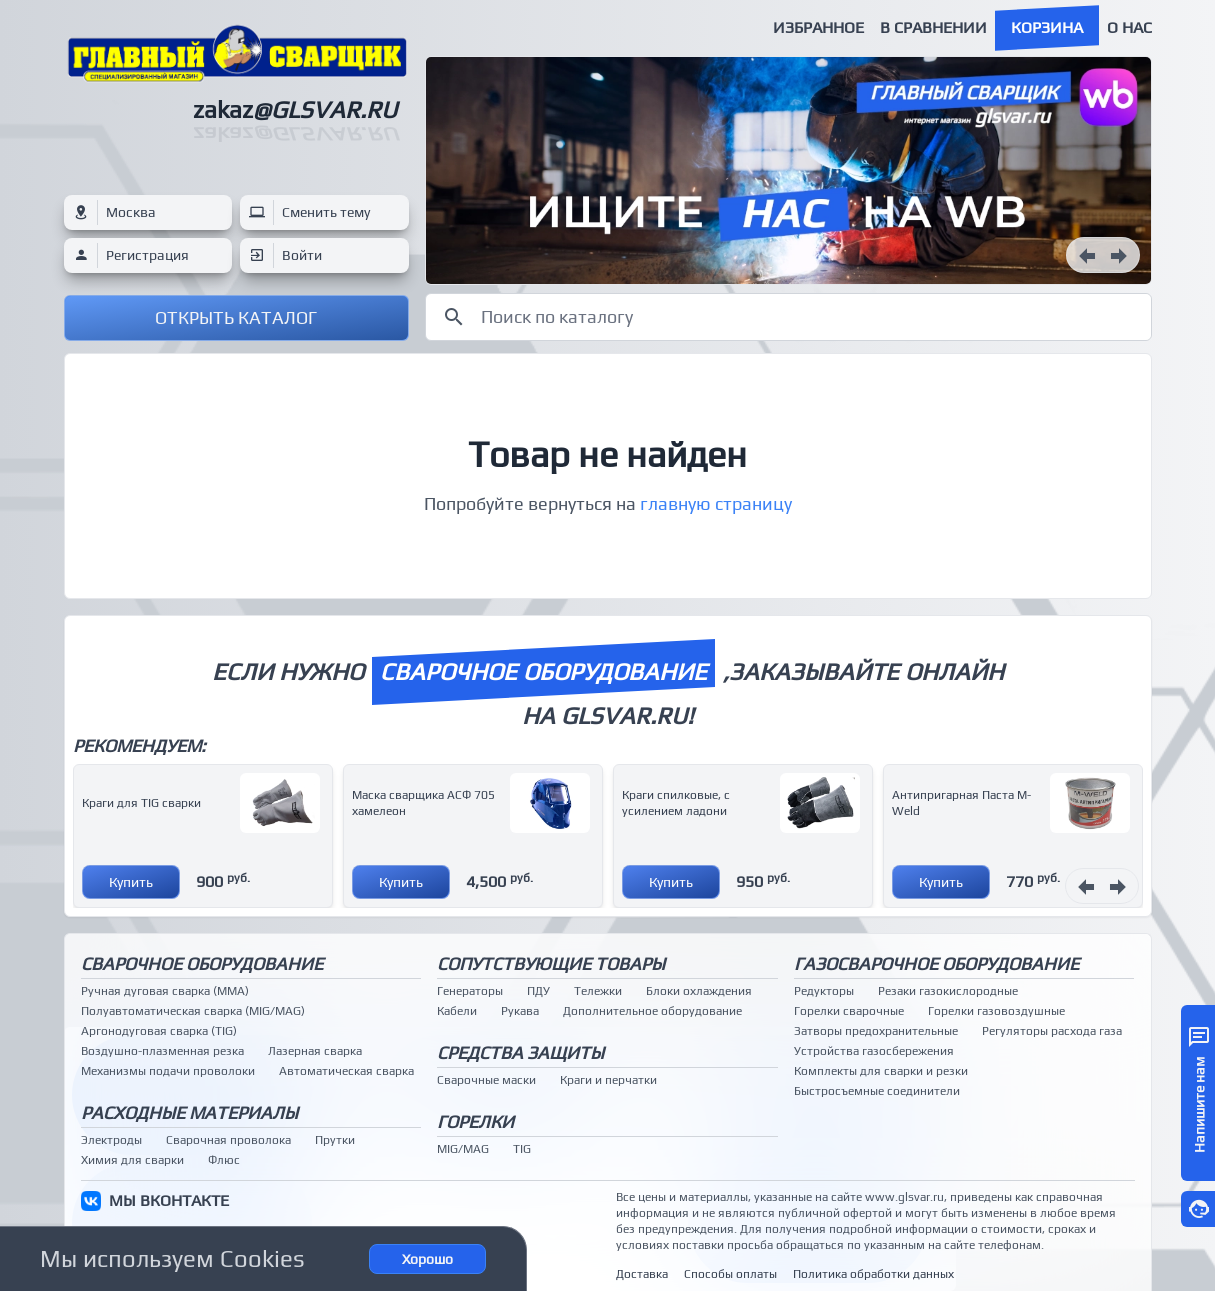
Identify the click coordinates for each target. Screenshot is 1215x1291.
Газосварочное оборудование (936, 963)
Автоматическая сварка (346, 1071)
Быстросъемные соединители (877, 1091)
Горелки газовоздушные (996, 1011)
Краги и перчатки (608, 1080)
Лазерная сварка (315, 1051)
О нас (1129, 27)
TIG (522, 1149)
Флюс (224, 1160)
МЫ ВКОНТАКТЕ (169, 1200)
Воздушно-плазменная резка (162, 1051)
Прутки (335, 1140)
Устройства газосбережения (874, 1051)
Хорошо (427, 1259)
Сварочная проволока (228, 1140)
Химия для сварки (132, 1160)
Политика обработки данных (873, 1274)
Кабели (457, 1011)
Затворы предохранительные (876, 1031)
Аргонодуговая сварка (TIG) (159, 1031)
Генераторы (470, 991)
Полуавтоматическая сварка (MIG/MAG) (193, 1011)
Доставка (642, 1274)
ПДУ (538, 991)
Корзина (1047, 27)
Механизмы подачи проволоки (168, 1071)
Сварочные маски (486, 1080)
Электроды (111, 1140)
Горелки (475, 1121)
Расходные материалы (189, 1112)
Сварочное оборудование (202, 963)
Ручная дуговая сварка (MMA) (165, 991)
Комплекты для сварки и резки (881, 1071)
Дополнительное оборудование (652, 1011)
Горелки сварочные (849, 1011)
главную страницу (716, 503)
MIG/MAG (463, 1149)
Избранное (818, 27)
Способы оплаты (730, 1274)
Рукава (520, 1011)
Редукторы (824, 991)
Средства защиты (520, 1052)
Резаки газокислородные (948, 991)
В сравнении (933, 27)
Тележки (598, 991)
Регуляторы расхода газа (1052, 1031)
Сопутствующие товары (551, 963)
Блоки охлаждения (699, 991)
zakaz (295, 109)
